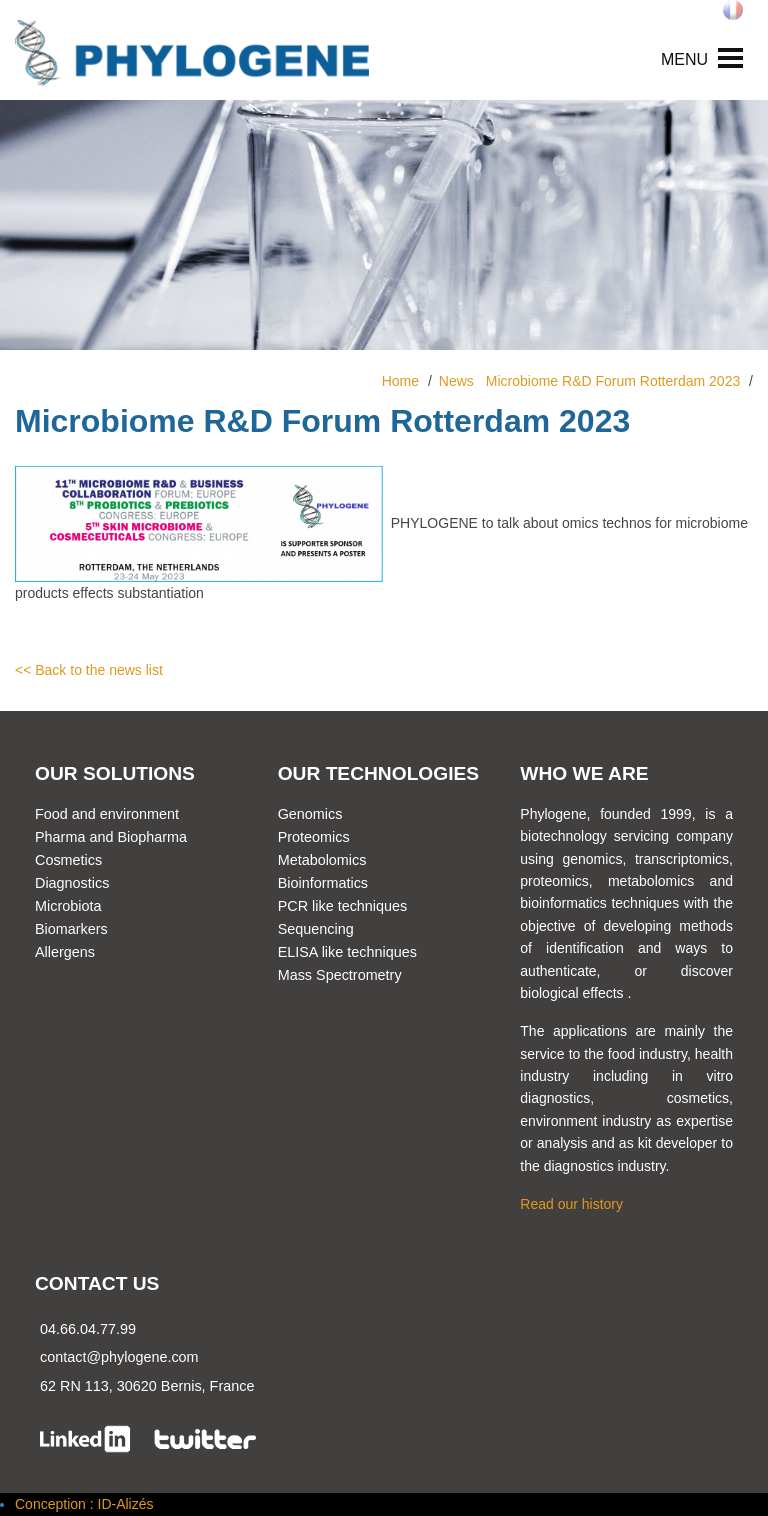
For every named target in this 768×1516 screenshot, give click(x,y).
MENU (684, 59)
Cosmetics (68, 860)
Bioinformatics (323, 883)
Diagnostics (72, 883)
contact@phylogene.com (119, 1357)
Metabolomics (322, 860)
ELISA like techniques (347, 952)
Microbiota (68, 906)
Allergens (65, 952)
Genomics (310, 814)
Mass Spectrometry (340, 975)
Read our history (571, 1204)
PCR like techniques (343, 906)
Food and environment (107, 814)
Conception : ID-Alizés (84, 1504)
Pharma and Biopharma (111, 837)
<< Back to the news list (89, 670)
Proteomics (314, 837)
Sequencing (316, 929)
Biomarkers (71, 929)
